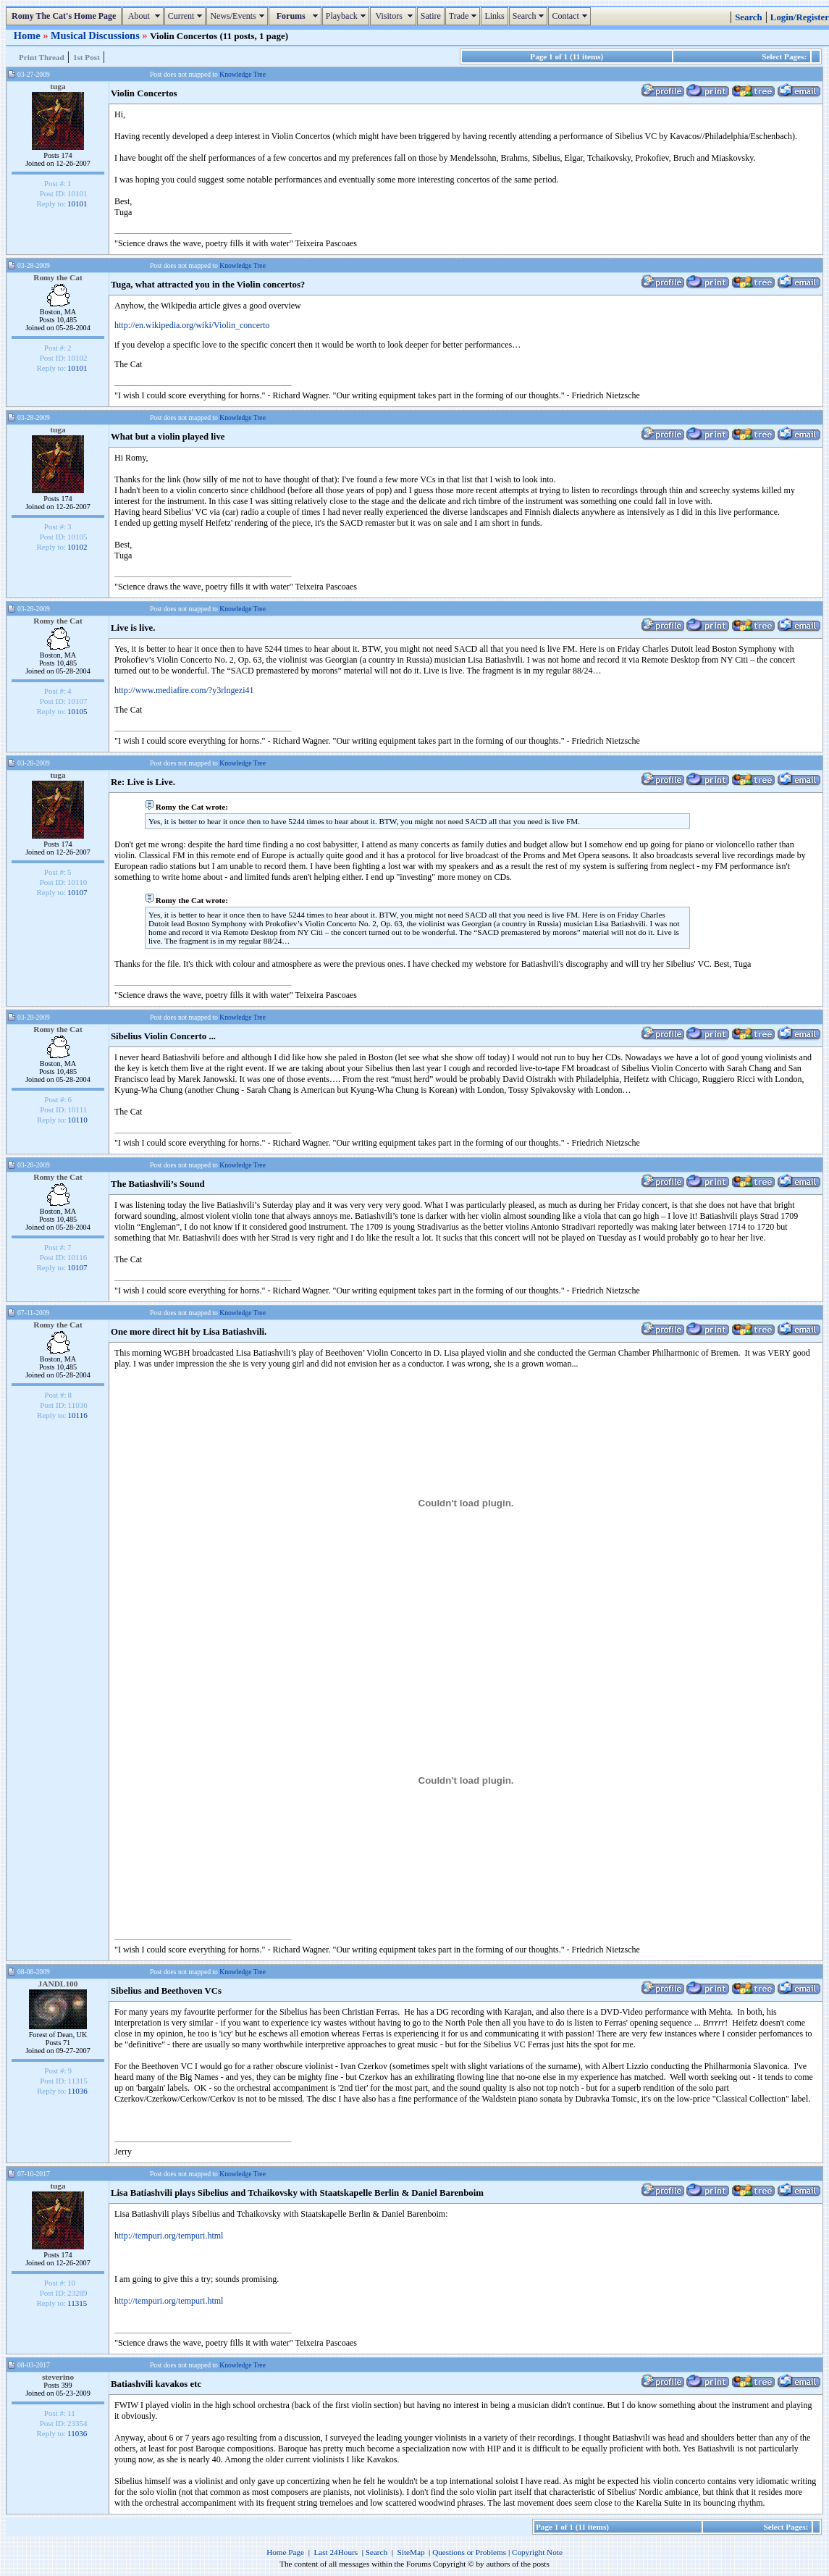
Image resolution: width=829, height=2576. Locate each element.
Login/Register (799, 17)
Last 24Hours (335, 2552)
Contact (571, 16)
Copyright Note (537, 2552)
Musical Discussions (96, 35)
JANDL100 (58, 1983)
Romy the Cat (58, 277)
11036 (78, 2090)
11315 (77, 2303)
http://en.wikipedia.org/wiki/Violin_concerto (191, 325)
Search (530, 16)
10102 (77, 546)
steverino (58, 2376)
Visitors (395, 16)
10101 (77, 203)
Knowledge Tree (242, 74)
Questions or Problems (469, 2552)
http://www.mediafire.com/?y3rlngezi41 (184, 690)
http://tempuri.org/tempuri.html (168, 2236)
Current (187, 16)
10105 (77, 711)
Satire (431, 16)
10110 (78, 1119)
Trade (465, 16)
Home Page (285, 2552)
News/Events (238, 16)
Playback (347, 16)
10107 (77, 892)
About (144, 16)
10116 (78, 1415)
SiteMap (411, 2552)
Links (494, 16)
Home (28, 35)
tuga (57, 86)
